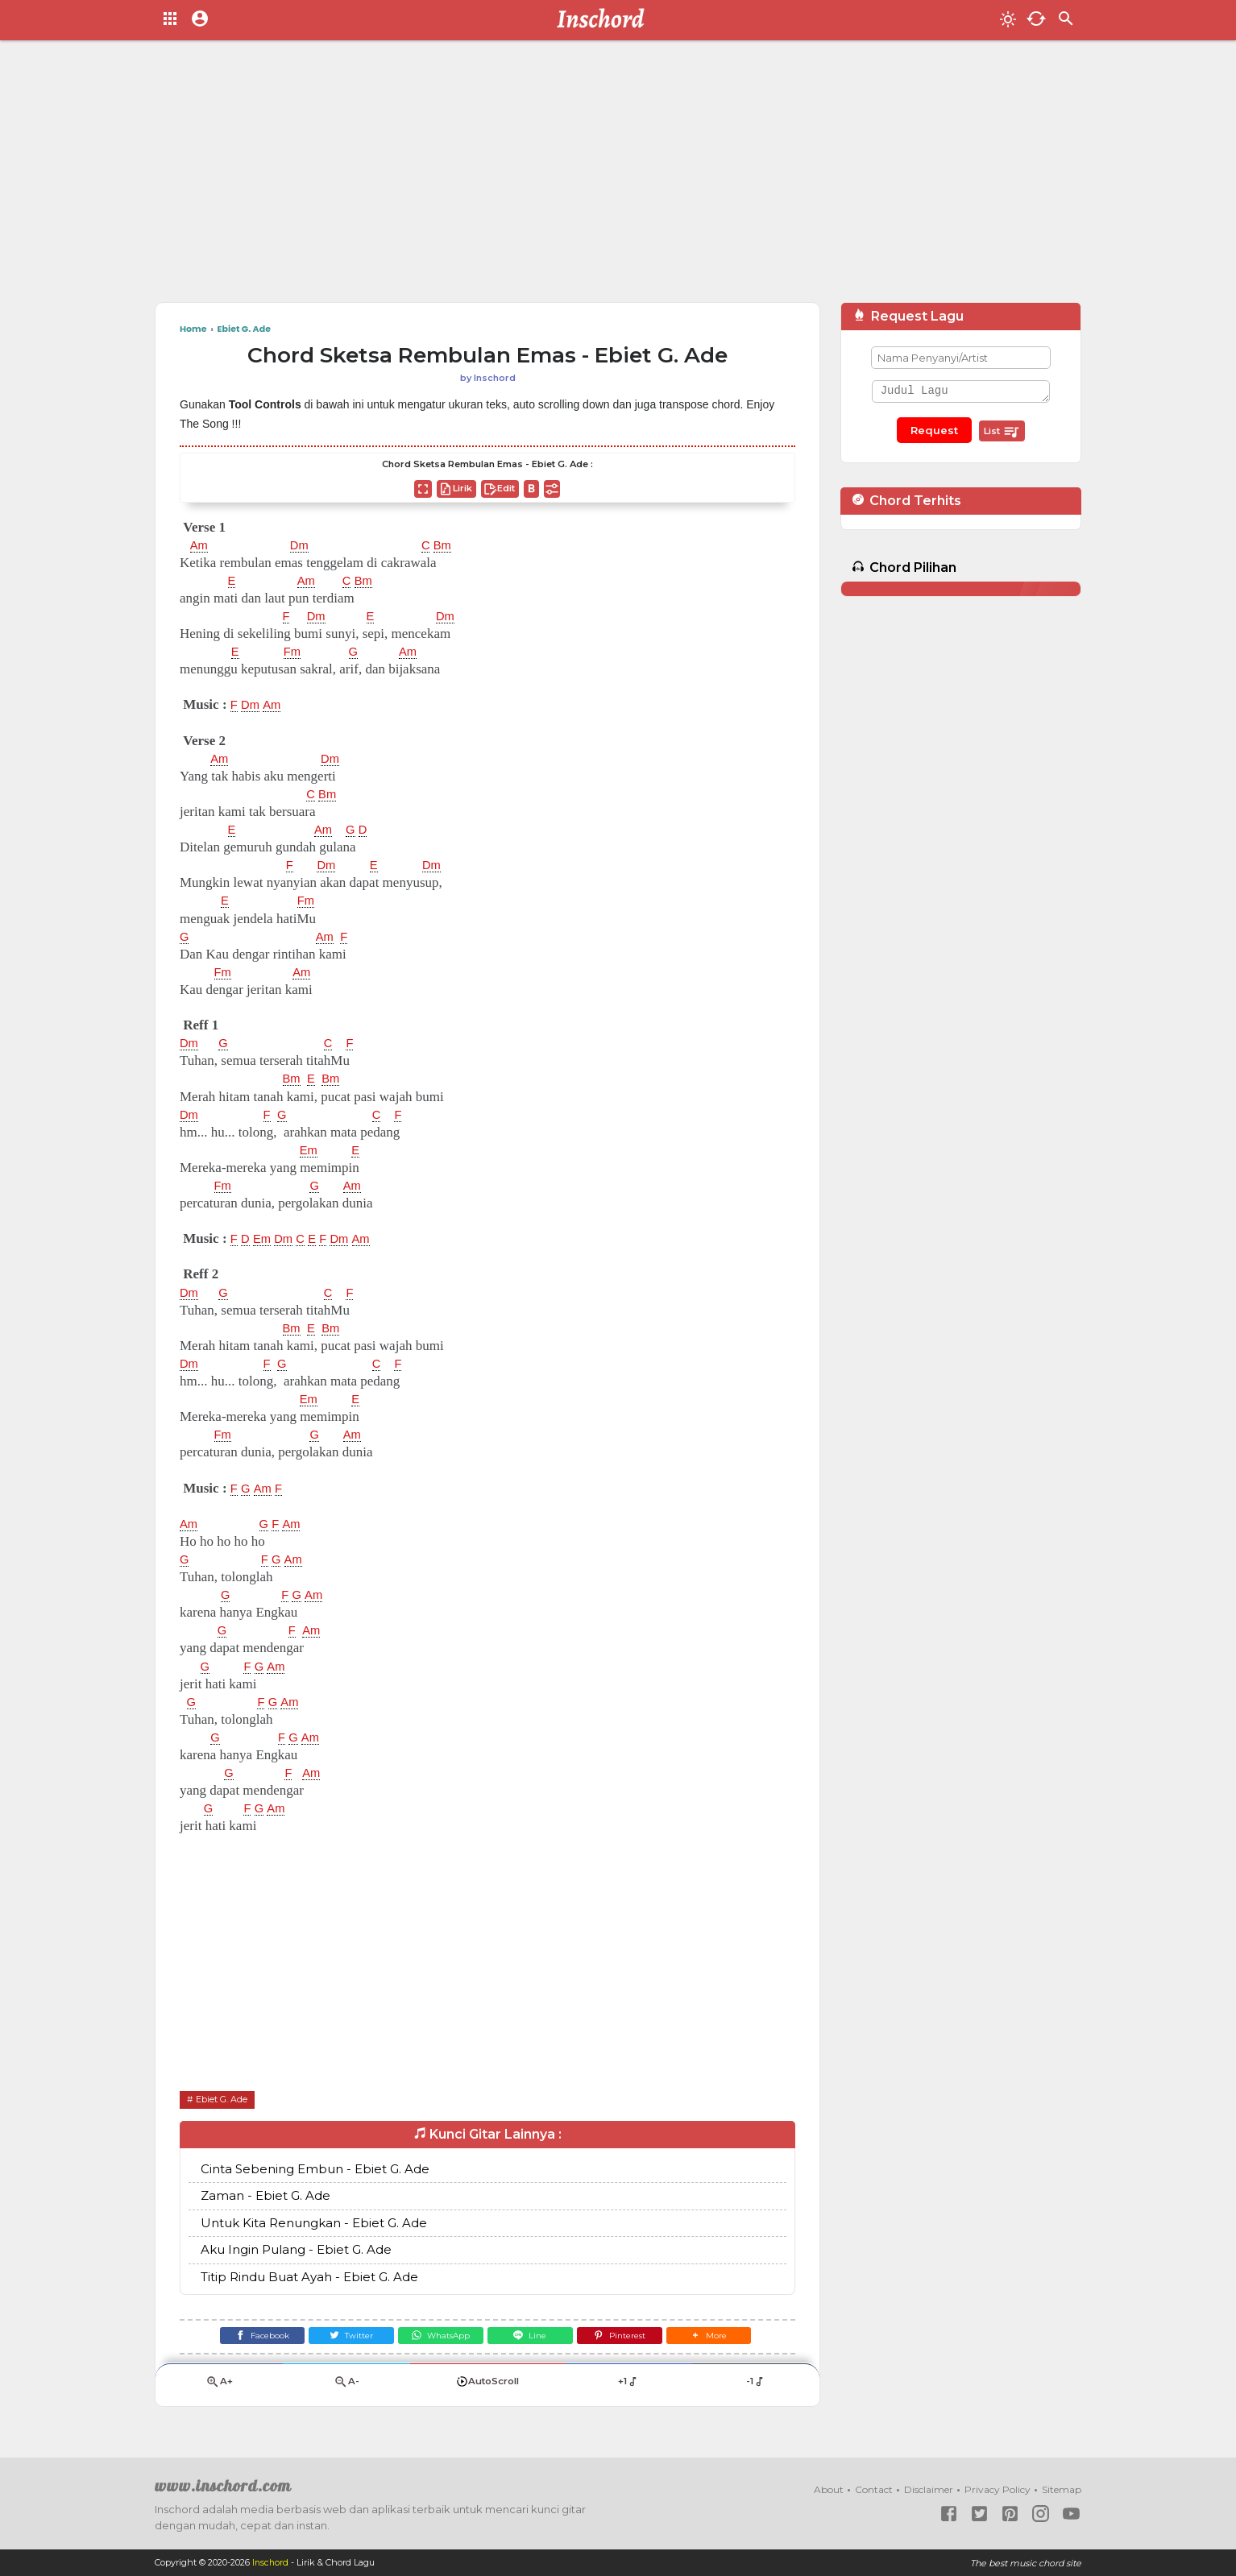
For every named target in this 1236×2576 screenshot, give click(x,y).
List (1002, 432)
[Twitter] (341, 2339)
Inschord (271, 2563)
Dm (302, 545)
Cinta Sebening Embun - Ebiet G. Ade (315, 2168)
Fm (294, 652)
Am (200, 545)
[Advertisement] (618, 177)
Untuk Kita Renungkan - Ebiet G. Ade (314, 2222)
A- (346, 2388)
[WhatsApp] (437, 2339)
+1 (628, 2387)
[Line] (533, 2339)
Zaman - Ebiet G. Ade (265, 2196)
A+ (219, 2388)
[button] (726, 2339)
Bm (450, 545)
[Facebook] (244, 2339)
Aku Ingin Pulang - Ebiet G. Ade (296, 2250)
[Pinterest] (630, 2339)
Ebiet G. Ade (225, 2099)
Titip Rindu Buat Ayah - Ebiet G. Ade (309, 2276)
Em (310, 1150)
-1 (755, 2387)
